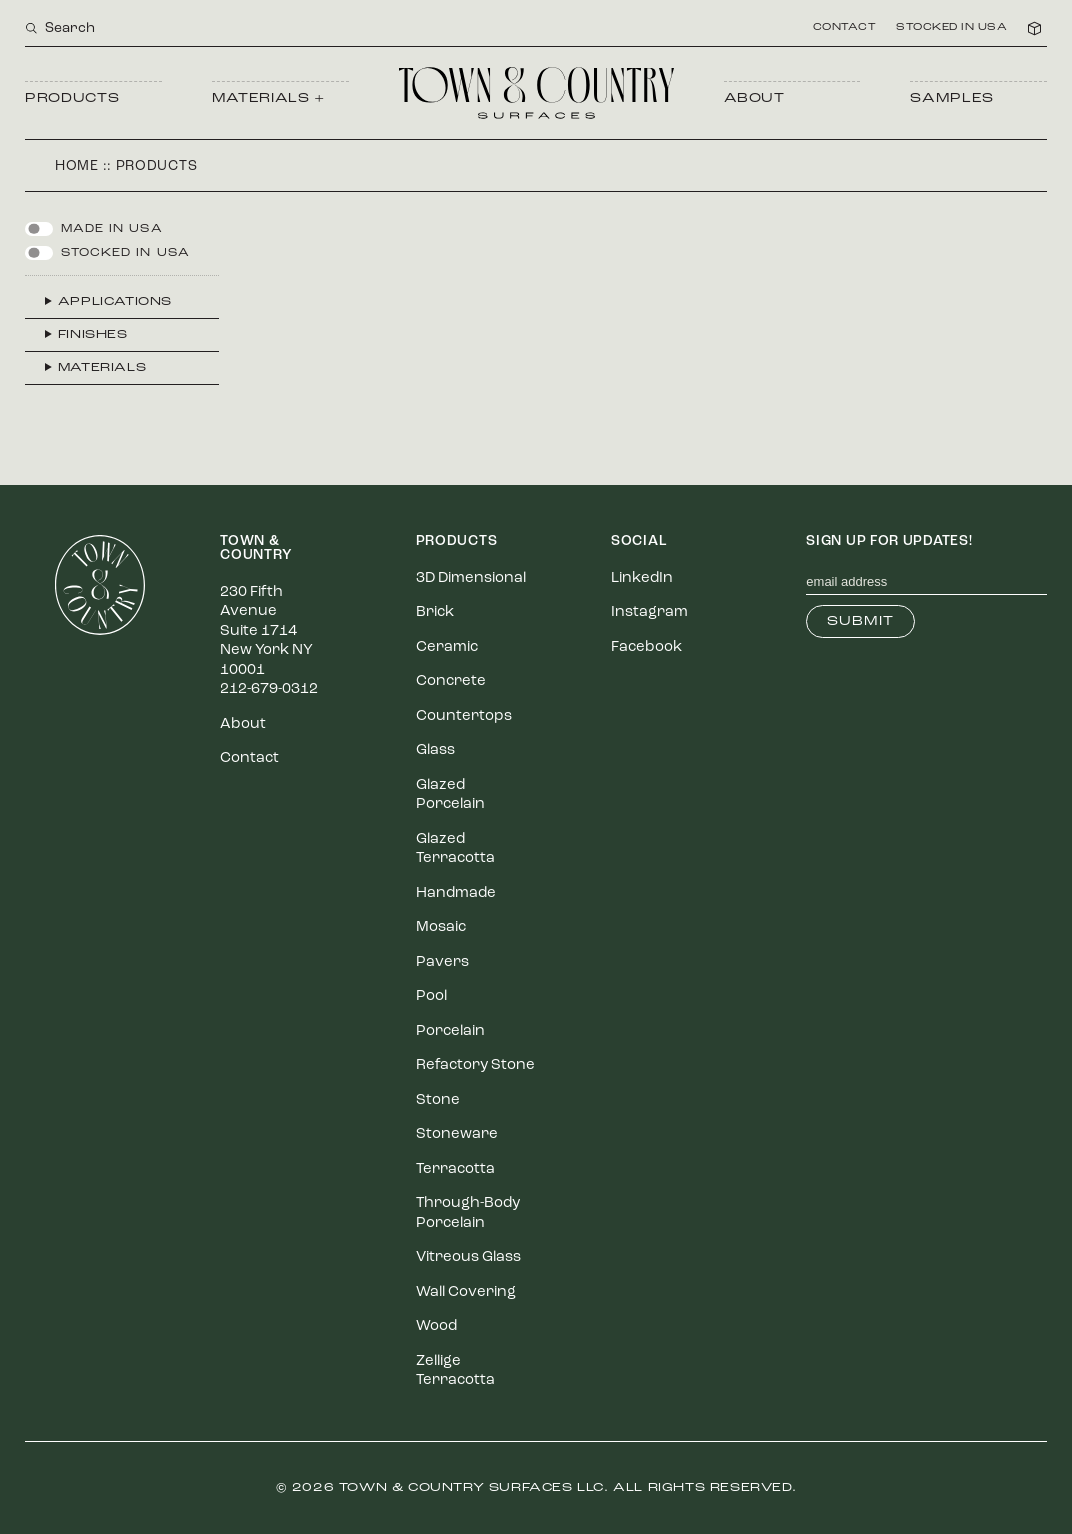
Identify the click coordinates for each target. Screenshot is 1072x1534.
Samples (952, 98)
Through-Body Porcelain (468, 1213)
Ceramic (447, 647)
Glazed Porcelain (450, 795)
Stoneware (457, 1134)
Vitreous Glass (468, 1257)
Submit (860, 621)
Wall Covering (466, 1292)
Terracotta (455, 1169)
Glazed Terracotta (455, 849)
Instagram (649, 612)
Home (77, 166)
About (754, 98)
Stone (438, 1100)
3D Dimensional (471, 578)
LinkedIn (642, 578)
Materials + (268, 98)
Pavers (442, 962)
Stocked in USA (951, 28)
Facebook (646, 647)
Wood (436, 1326)
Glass (435, 750)
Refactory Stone (475, 1065)
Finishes (93, 335)
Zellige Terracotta (455, 1371)
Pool (431, 996)
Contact (845, 28)
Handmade (456, 893)
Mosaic (441, 927)
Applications (115, 302)
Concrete (451, 681)
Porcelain (450, 1031)
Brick (435, 612)
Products (72, 98)
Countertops (464, 716)
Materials (102, 368)
